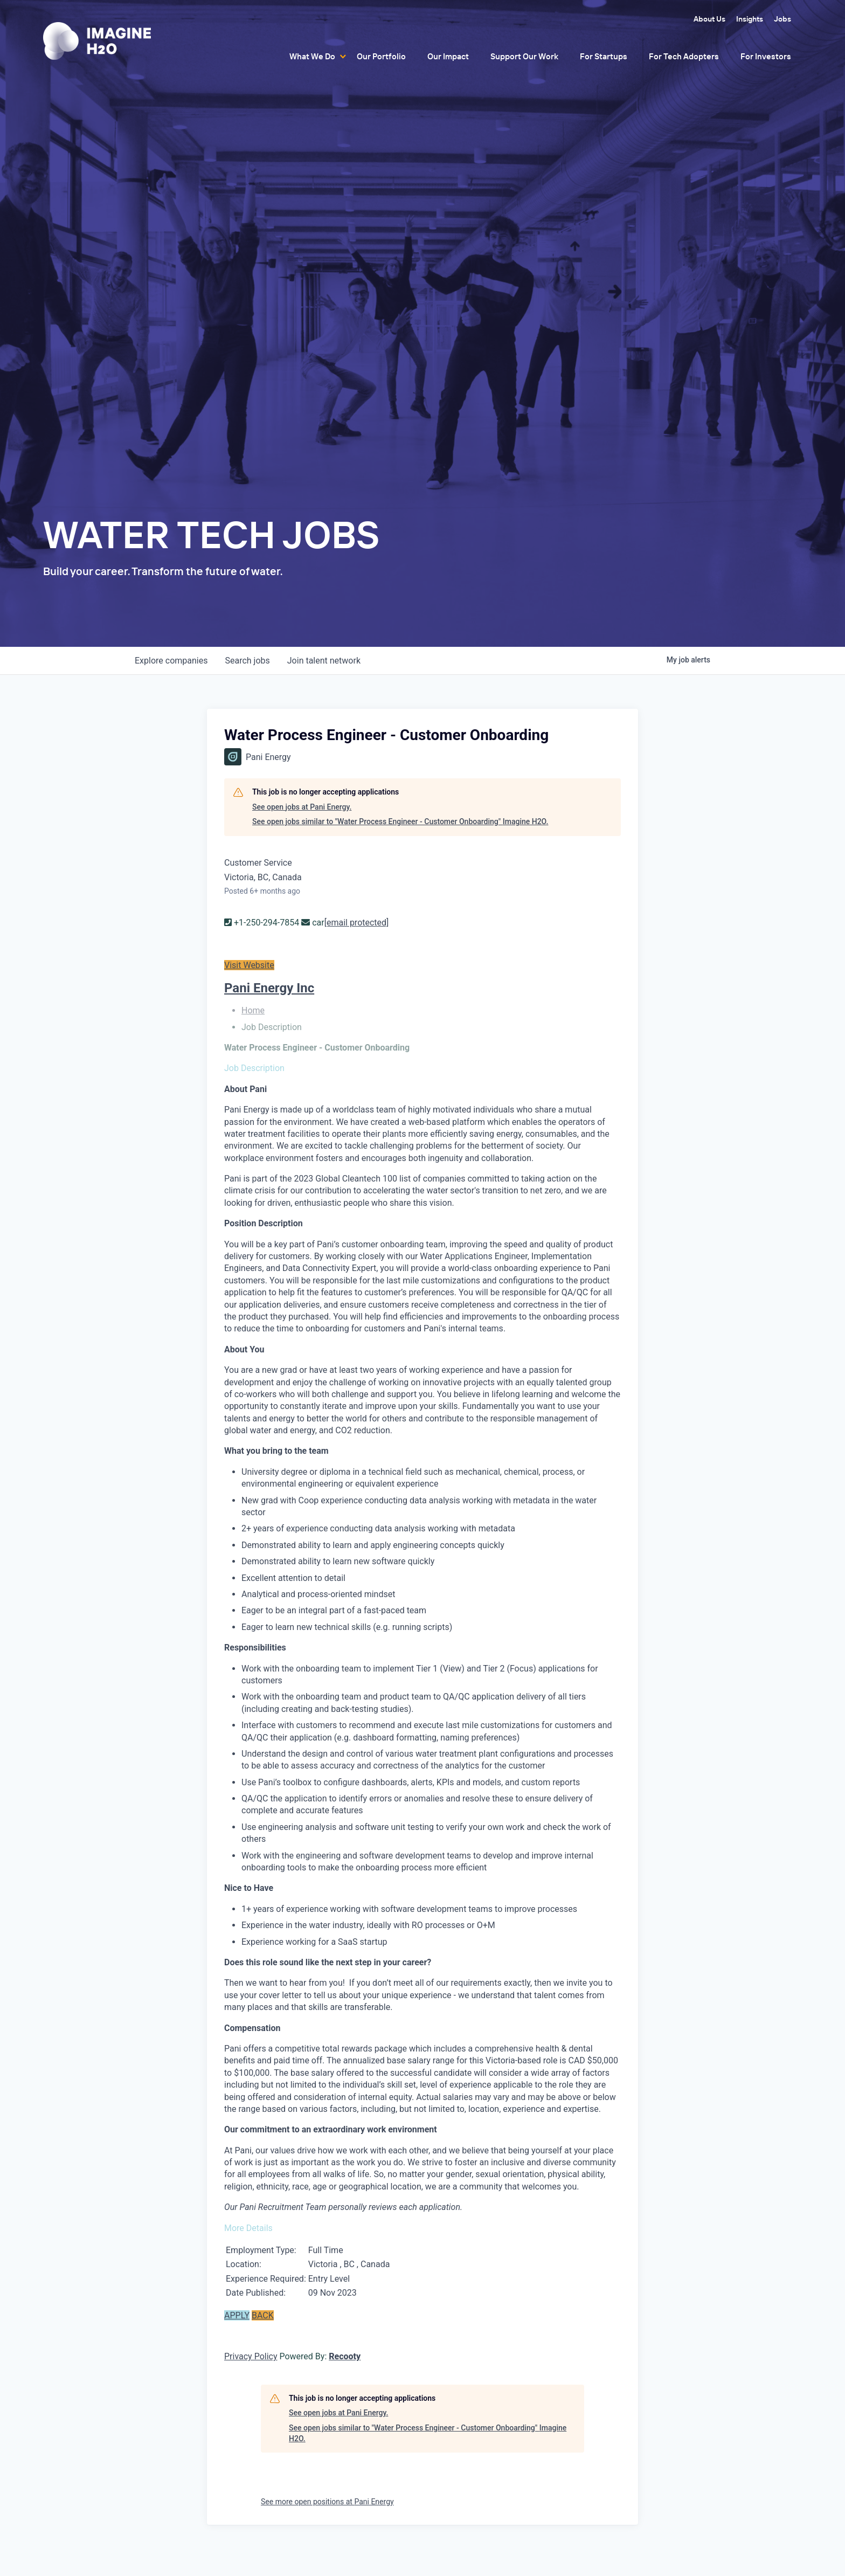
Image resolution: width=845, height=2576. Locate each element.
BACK (263, 2315)
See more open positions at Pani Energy (327, 2501)
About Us (709, 19)
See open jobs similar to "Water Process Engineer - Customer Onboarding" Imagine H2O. (400, 821)
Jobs (782, 19)
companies (171, 660)
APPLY (237, 2315)
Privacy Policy (251, 2356)
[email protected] (356, 922)
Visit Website (249, 965)
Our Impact (448, 56)
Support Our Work (524, 56)
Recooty (345, 2356)
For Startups (603, 56)
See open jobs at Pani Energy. (301, 807)
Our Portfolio (381, 56)
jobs (247, 660)
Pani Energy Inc (269, 988)
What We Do (312, 56)
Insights (749, 19)
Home (253, 1010)
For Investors (765, 56)
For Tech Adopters (684, 56)
